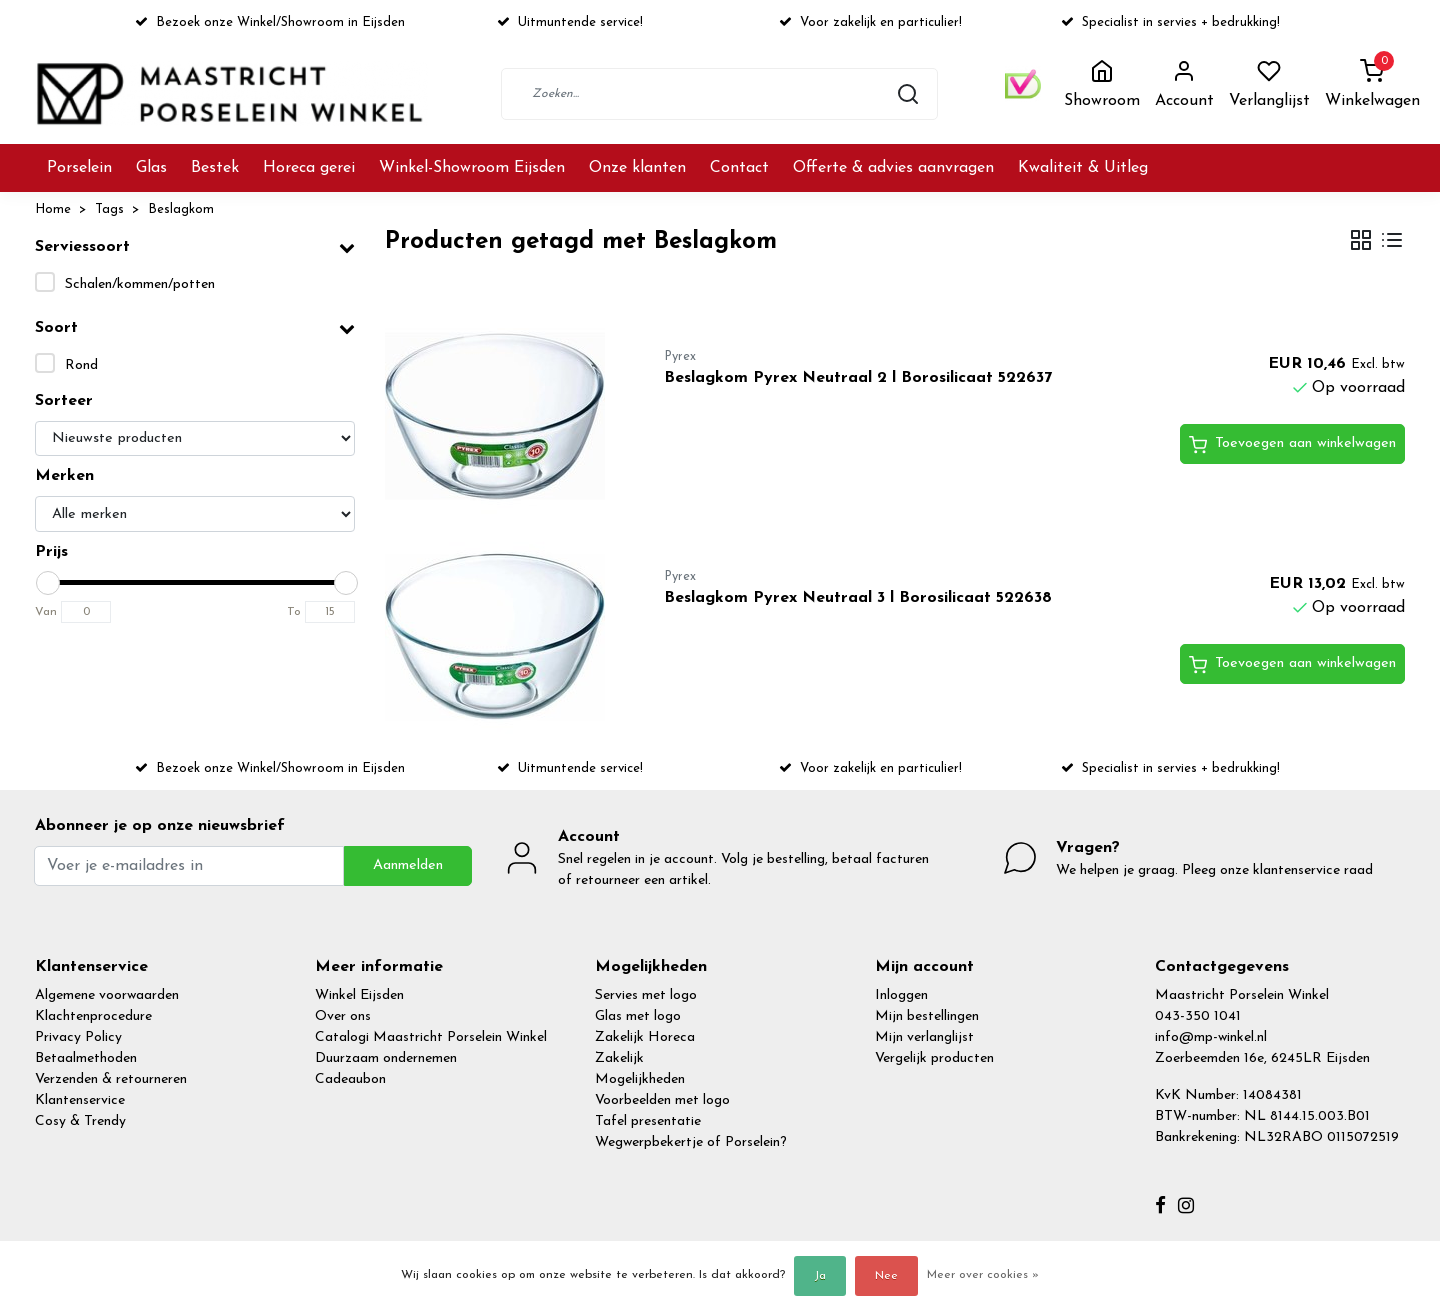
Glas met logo (638, 1016)
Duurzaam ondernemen (386, 1058)
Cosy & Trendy (80, 1121)
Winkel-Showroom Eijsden (472, 168)
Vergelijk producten (934, 1058)
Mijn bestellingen (927, 1016)
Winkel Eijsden (359, 995)
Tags (109, 209)
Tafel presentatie (648, 1121)
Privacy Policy (78, 1037)
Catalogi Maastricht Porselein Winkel (431, 1037)
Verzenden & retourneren (111, 1079)
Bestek (215, 168)
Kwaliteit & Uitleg (1083, 168)
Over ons (343, 1016)
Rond (81, 365)
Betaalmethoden (86, 1058)
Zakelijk (619, 1058)
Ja (820, 1276)
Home (53, 209)
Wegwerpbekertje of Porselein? (691, 1142)
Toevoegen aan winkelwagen (1292, 445)
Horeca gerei (309, 168)
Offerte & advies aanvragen (893, 168)
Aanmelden (408, 865)
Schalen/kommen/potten (140, 284)
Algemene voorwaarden (107, 995)
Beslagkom (181, 209)
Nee (886, 1276)
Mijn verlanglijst (924, 1037)
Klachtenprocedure (93, 1016)
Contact (739, 168)
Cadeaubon (350, 1079)
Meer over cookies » (983, 1275)
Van (46, 612)
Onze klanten (637, 168)
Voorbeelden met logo (662, 1100)
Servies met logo (646, 995)
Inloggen (901, 995)
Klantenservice (80, 1100)
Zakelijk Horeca (645, 1037)
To (294, 612)
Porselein (79, 168)
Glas (151, 168)
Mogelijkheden (640, 1079)
